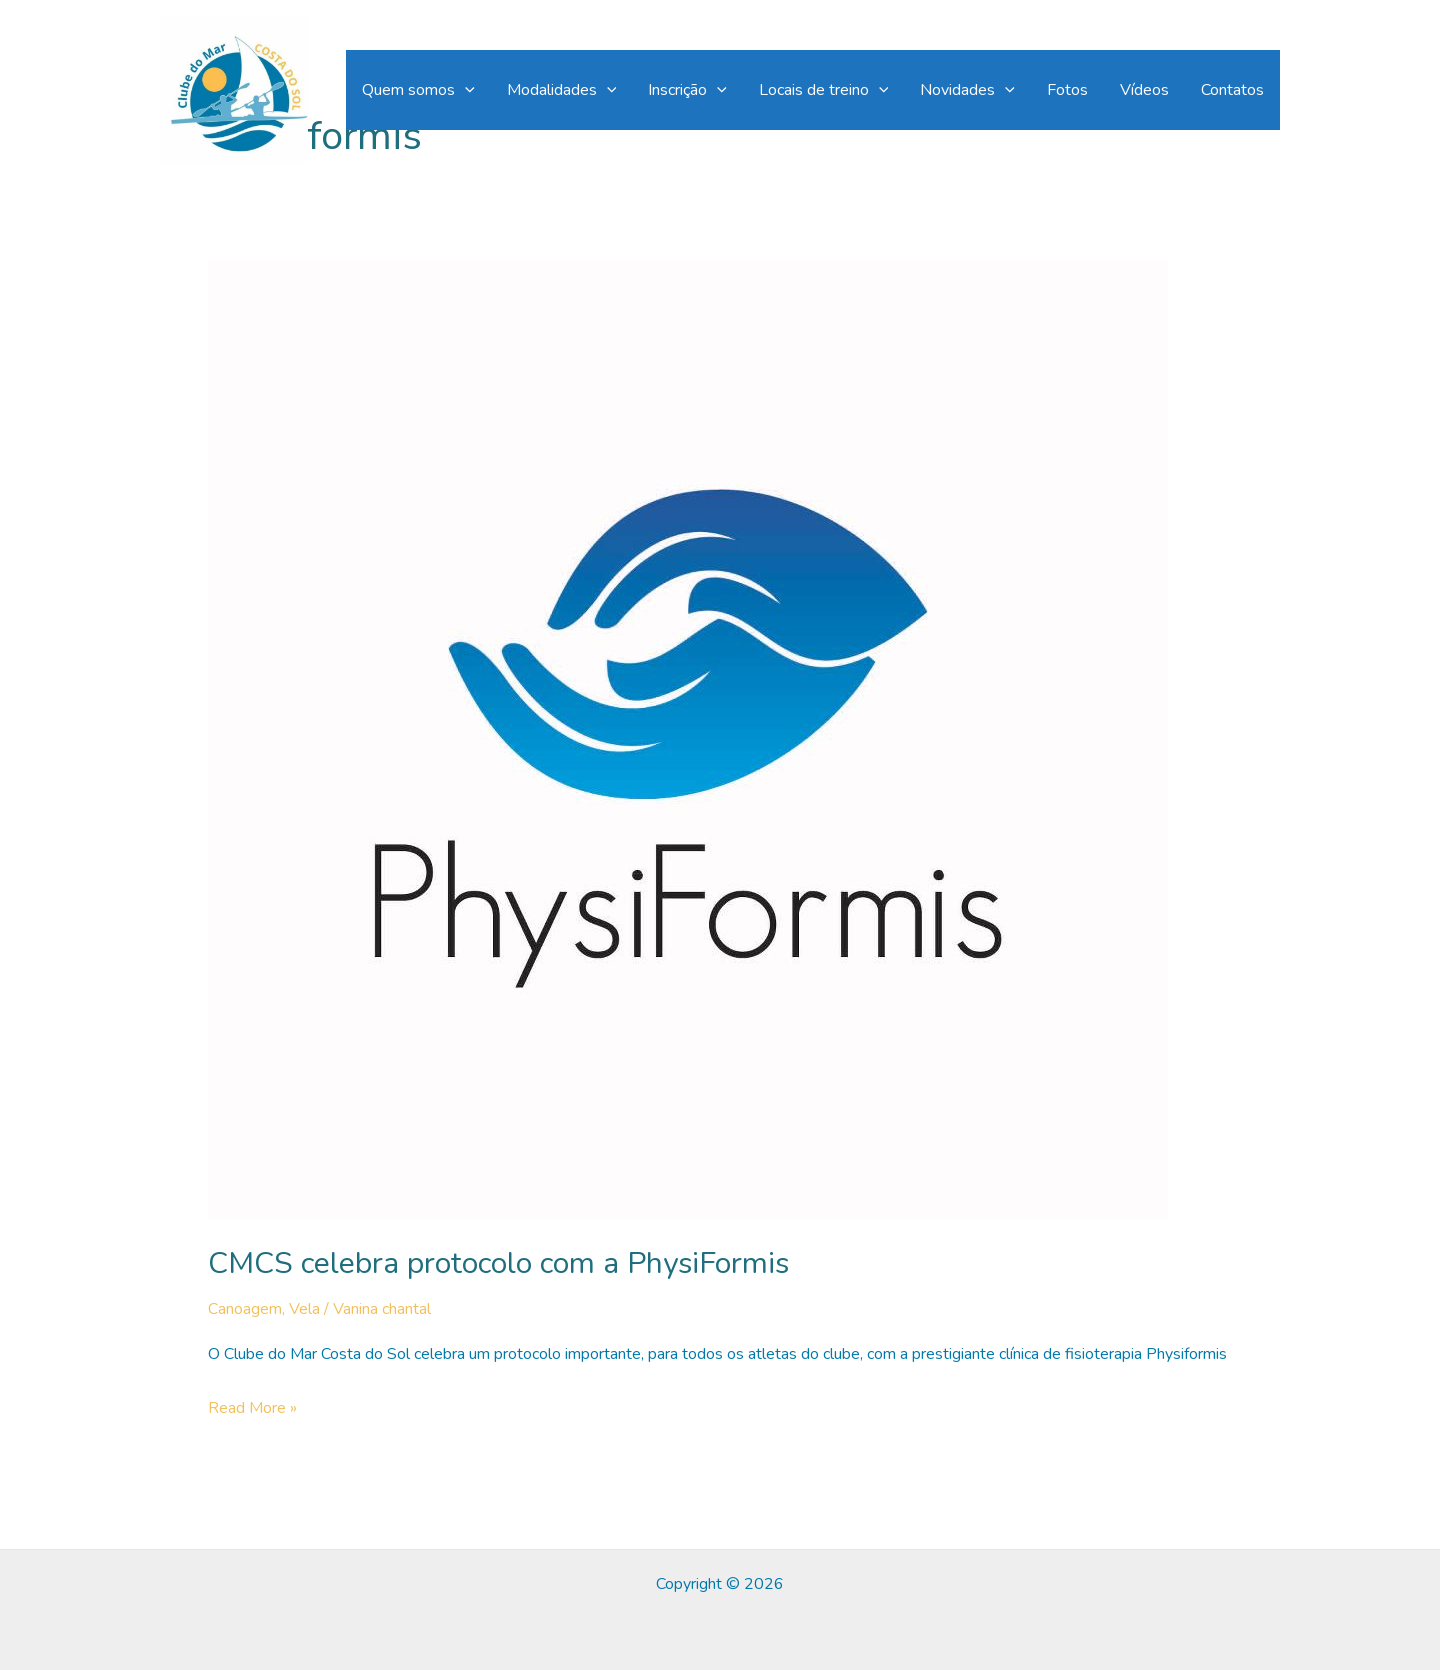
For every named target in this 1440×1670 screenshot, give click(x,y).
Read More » (252, 1409)
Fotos (1067, 90)
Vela (304, 1309)
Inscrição (687, 90)
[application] (465, 90)
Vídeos (1144, 90)
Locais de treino (824, 90)
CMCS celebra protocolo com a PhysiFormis (498, 1263)
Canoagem (245, 1309)
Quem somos (418, 90)
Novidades (967, 90)
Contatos (1232, 90)
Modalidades (562, 90)
